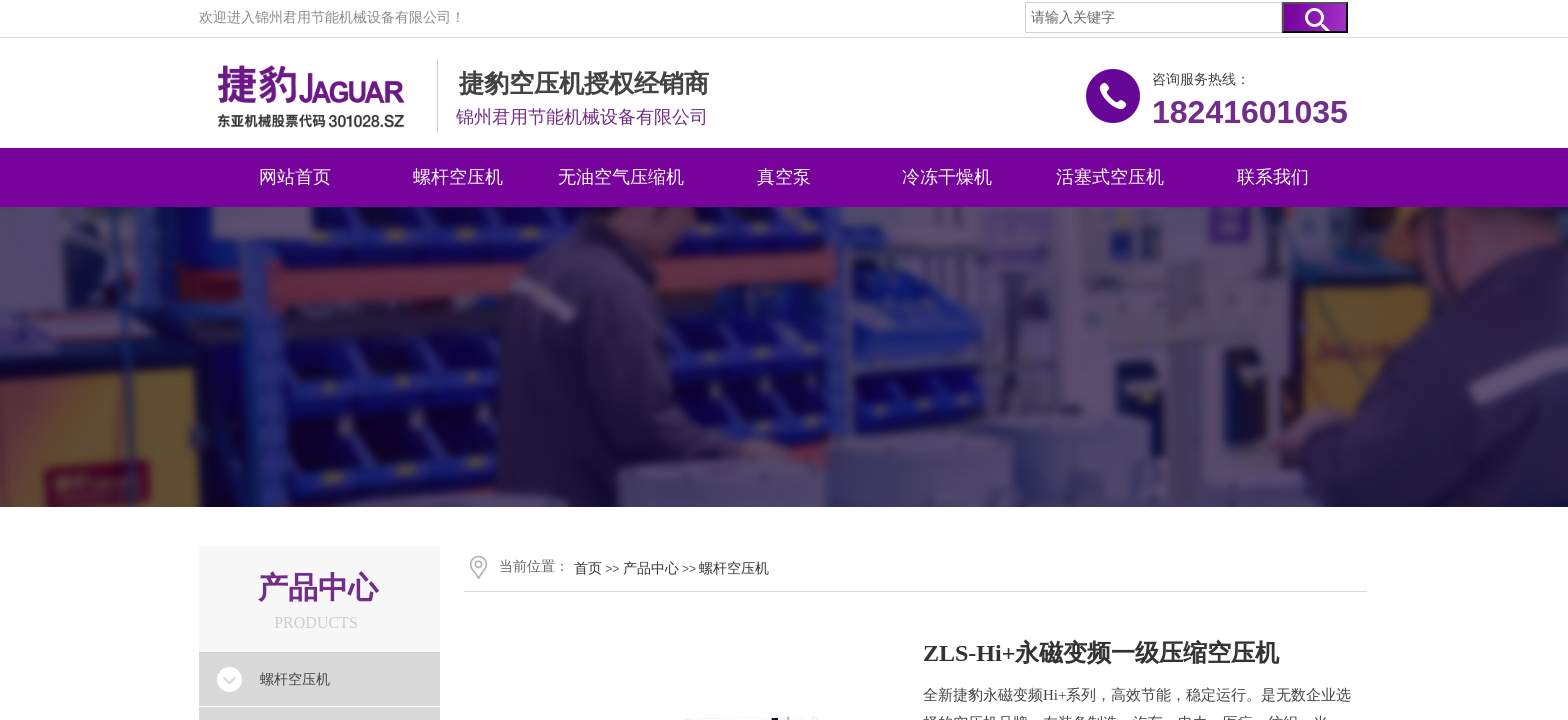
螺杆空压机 (734, 568)
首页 (588, 568)
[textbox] (1153, 17)
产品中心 (651, 568)
